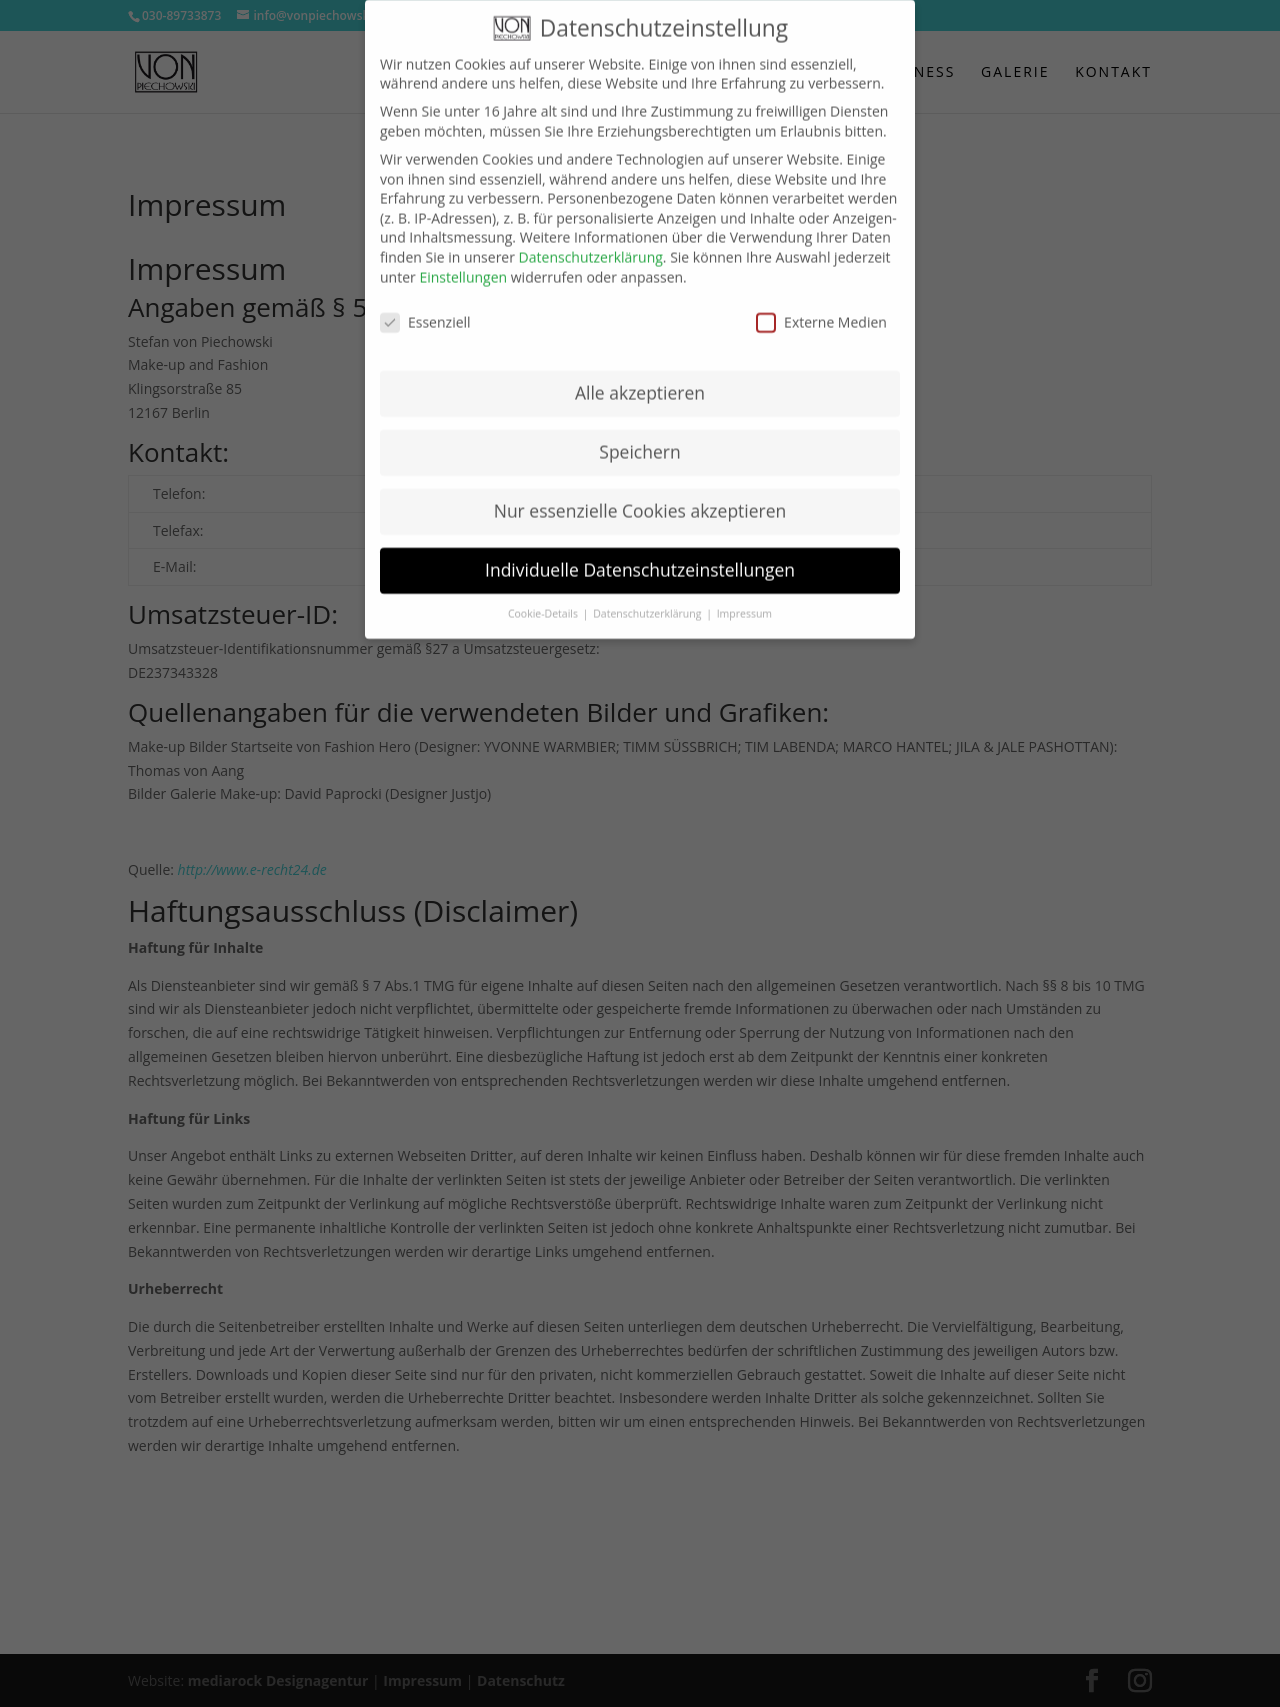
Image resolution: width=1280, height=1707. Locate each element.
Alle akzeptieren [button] (640, 378)
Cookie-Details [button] (544, 598)
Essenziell (425, 307)
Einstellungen (463, 261)
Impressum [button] (744, 598)
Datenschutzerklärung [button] (648, 598)
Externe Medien (821, 307)
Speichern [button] (639, 437)
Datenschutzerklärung (591, 241)
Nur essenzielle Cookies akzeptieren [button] (640, 496)
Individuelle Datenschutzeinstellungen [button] (640, 555)
